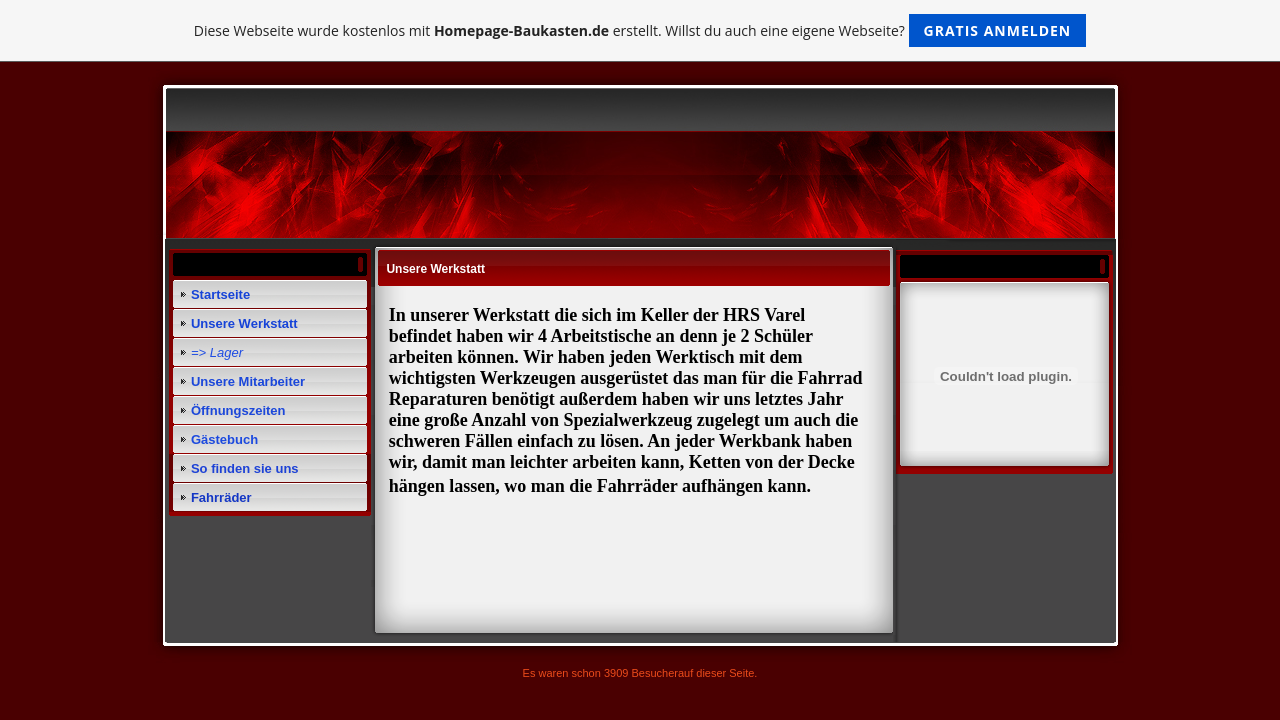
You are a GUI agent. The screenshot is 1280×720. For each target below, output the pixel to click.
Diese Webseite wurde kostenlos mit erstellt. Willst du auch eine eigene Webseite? (640, 30)
